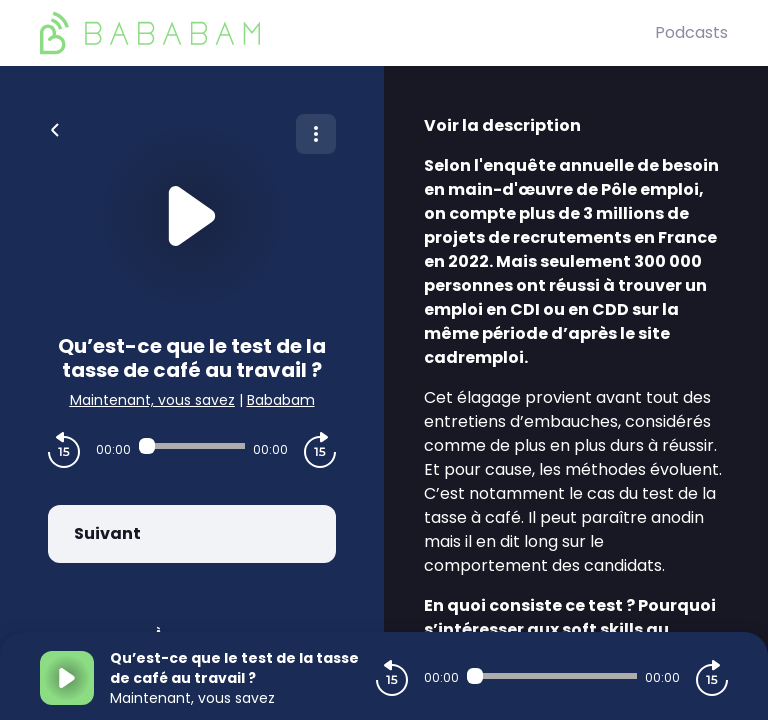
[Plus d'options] (316, 134)
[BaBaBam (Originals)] (347, 33)
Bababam (281, 400)
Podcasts (691, 32)
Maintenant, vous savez (152, 400)
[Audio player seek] (192, 446)
